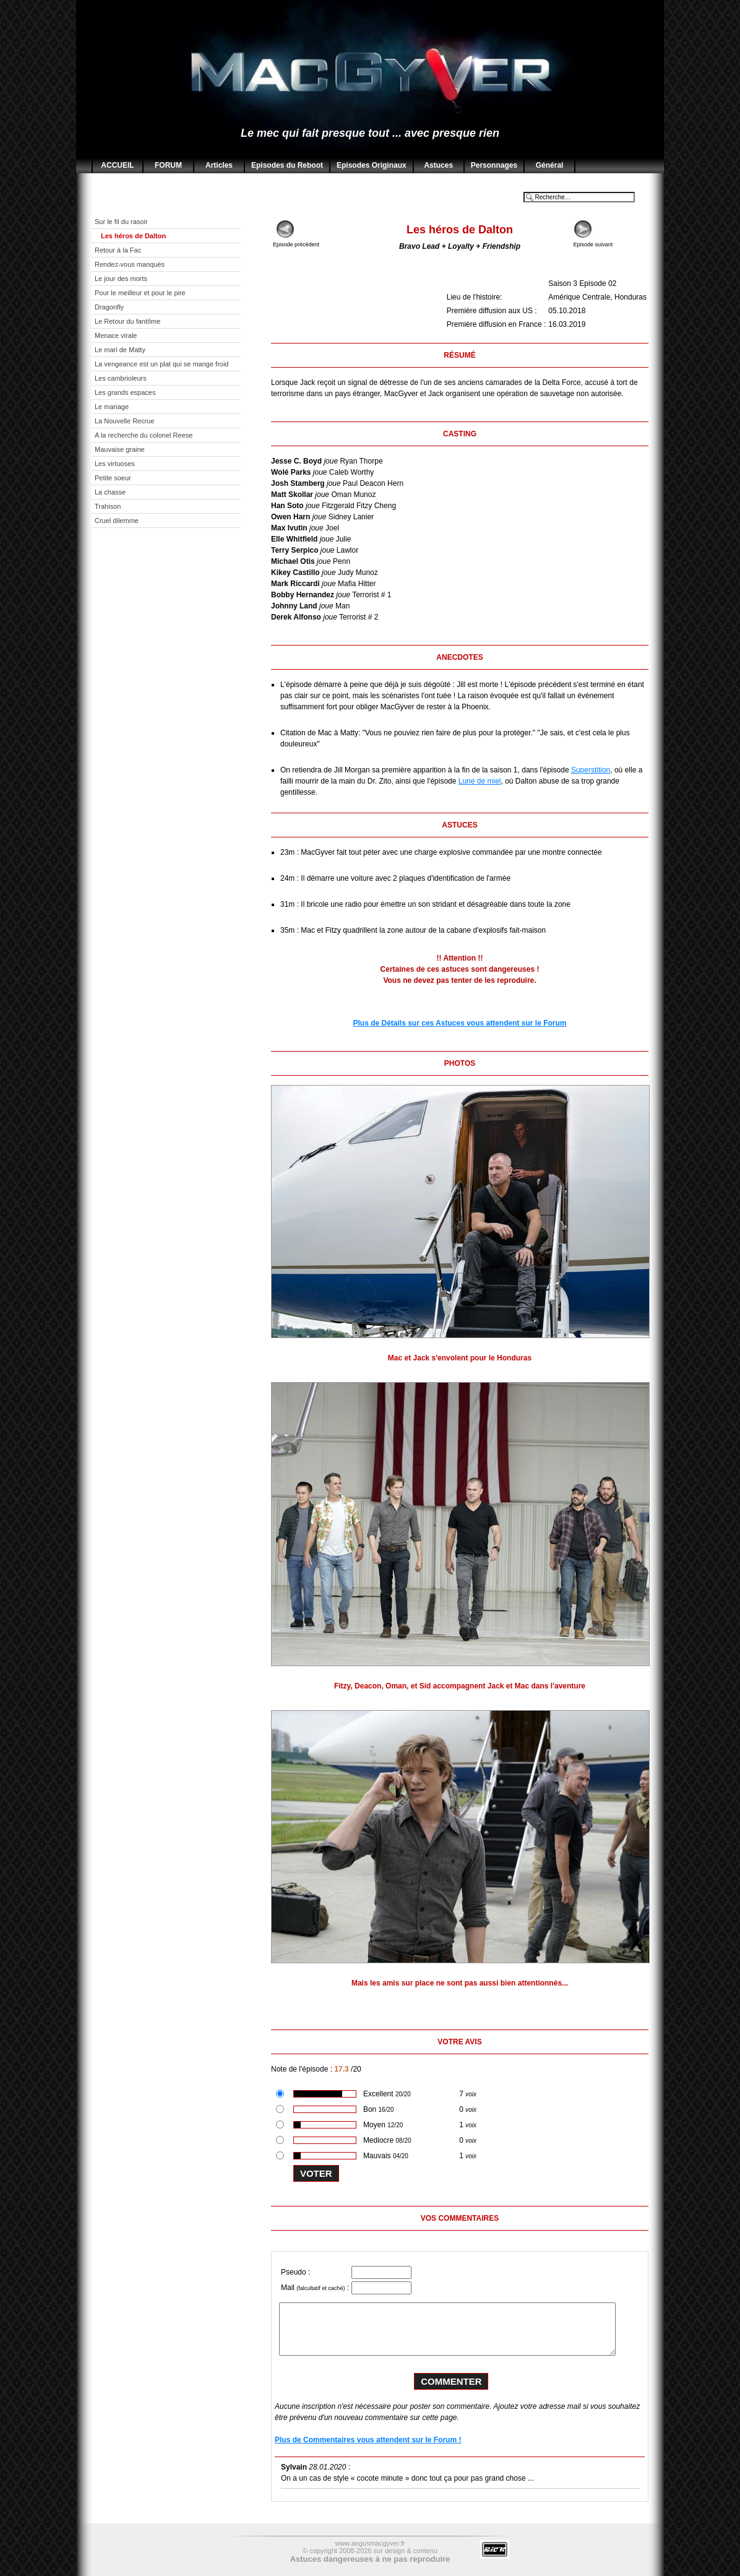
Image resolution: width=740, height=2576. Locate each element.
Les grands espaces (125, 392)
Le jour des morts (121, 278)
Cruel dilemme (117, 520)
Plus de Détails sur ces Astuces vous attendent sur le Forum (460, 1023)
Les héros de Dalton (133, 236)
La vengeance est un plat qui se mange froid (161, 364)
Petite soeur (113, 478)
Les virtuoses (115, 463)
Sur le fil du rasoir (121, 221)
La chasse (110, 492)
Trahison (108, 506)
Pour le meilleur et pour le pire (140, 292)
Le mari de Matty (120, 349)
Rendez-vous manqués (130, 264)
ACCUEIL (117, 165)
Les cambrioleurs (121, 378)
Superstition (590, 770)
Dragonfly (109, 307)
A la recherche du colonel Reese (143, 435)
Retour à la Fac (118, 250)
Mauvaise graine (120, 449)
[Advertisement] (175, 732)
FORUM (168, 165)
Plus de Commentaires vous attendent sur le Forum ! (368, 2440)
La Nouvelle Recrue (125, 421)
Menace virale (116, 335)
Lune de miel (479, 781)
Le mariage (112, 406)
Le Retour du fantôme (127, 321)
